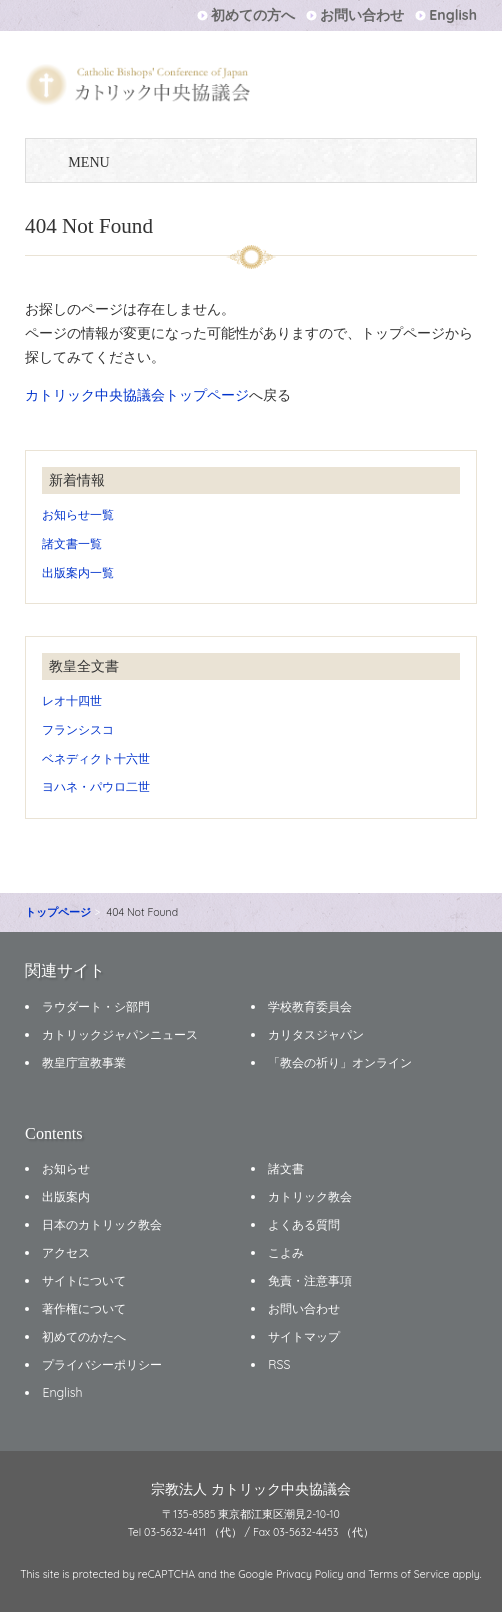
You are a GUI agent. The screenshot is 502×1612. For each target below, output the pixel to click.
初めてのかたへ (84, 1336)
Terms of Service (408, 1574)
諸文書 (286, 1168)
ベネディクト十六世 (96, 758)
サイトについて (84, 1280)
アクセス (66, 1252)
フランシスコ (78, 729)
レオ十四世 (72, 700)
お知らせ (66, 1168)
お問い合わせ (362, 15)
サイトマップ (304, 1336)
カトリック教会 (310, 1196)
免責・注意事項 (310, 1280)
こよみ (286, 1252)
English (453, 15)
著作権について (84, 1308)
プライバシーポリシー (102, 1364)
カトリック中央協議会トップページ (137, 395)
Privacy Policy (310, 1574)
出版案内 (66, 1196)
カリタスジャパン (316, 1034)
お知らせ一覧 (78, 514)
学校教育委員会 (310, 1006)
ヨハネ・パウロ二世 (96, 786)
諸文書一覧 (72, 543)
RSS (279, 1364)
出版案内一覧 (78, 572)
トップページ (58, 912)
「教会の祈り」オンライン (340, 1062)
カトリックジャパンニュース (120, 1034)
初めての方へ (253, 15)
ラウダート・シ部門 (96, 1006)
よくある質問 (304, 1224)
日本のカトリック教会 (102, 1224)
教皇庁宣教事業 (84, 1062)
